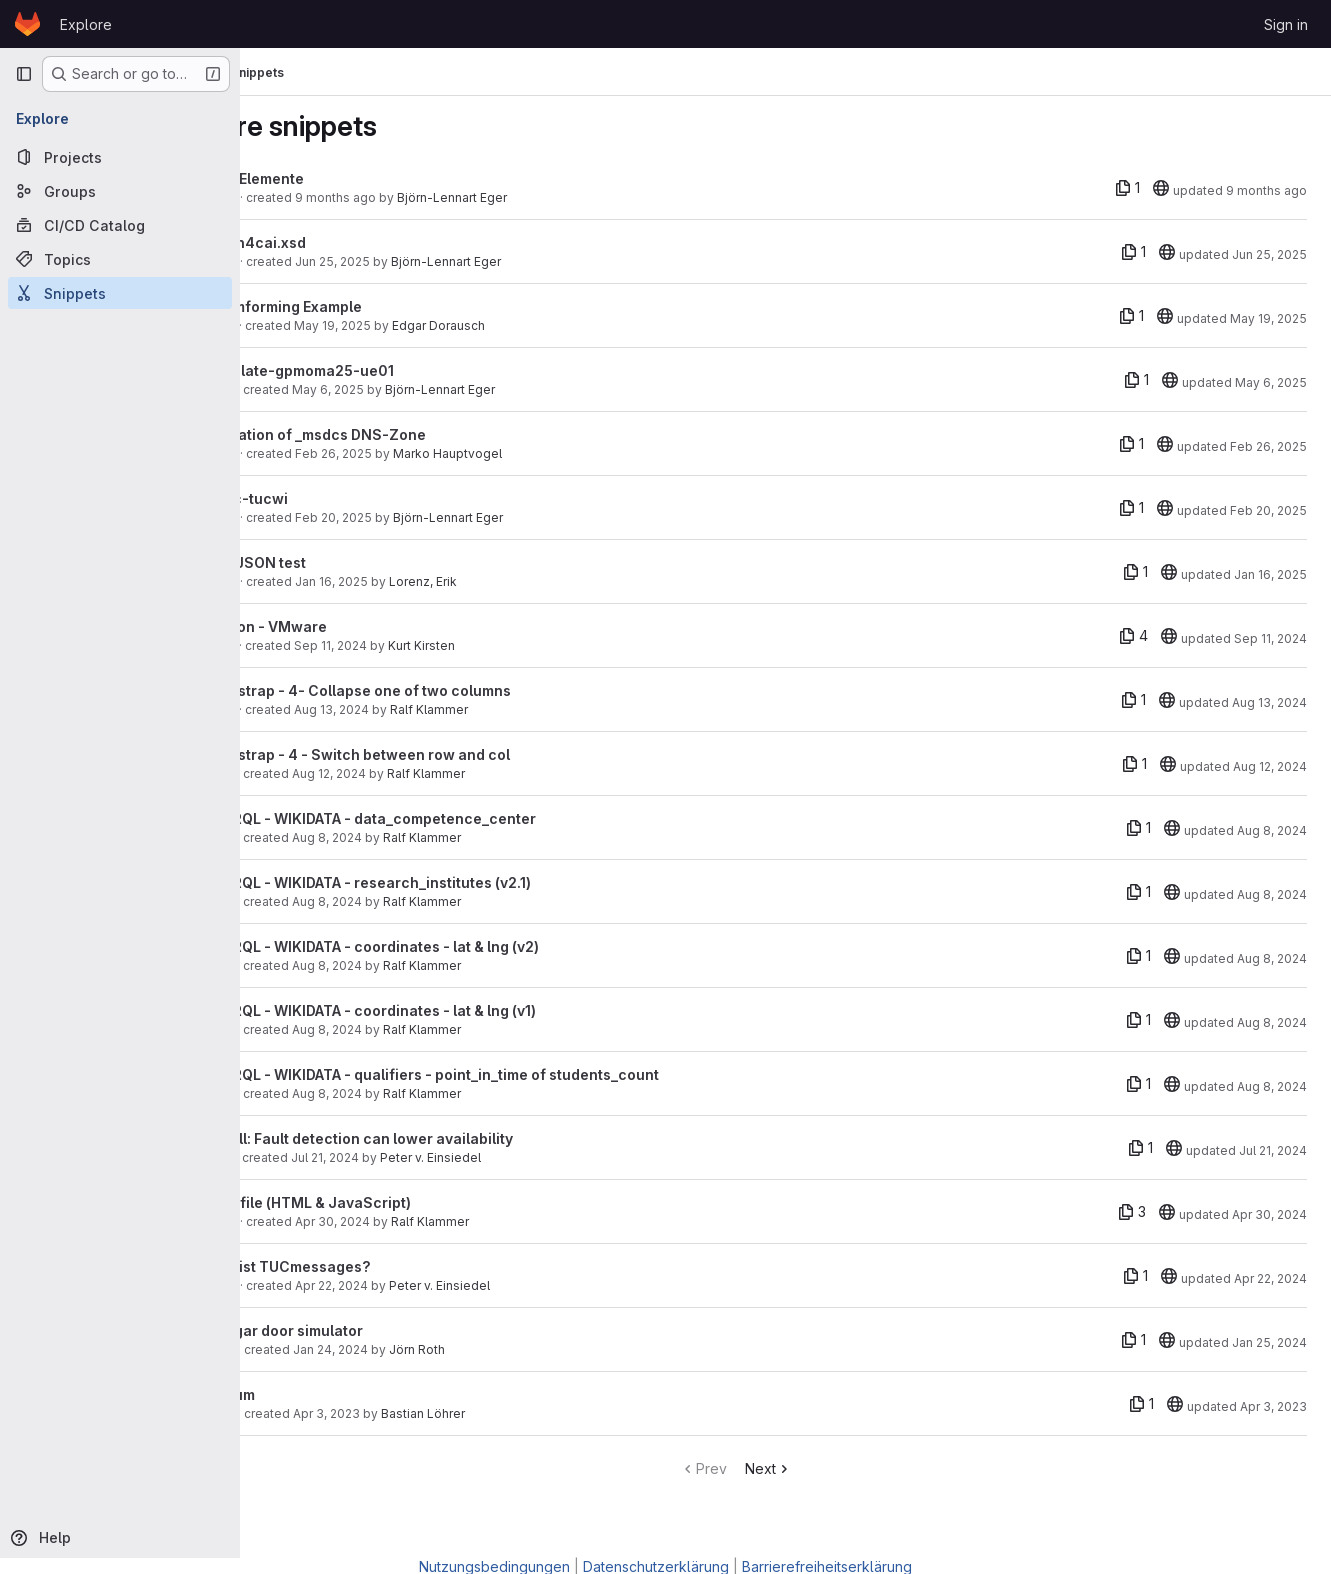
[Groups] (120, 191)
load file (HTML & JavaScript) (406, 1202)
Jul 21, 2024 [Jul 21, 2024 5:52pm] (423, 1157)
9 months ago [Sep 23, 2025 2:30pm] (1266, 190)
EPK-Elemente (353, 178)
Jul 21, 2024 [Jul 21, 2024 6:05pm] (1273, 1150)
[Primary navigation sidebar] (24, 74)
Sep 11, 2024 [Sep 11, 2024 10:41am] (428, 645)
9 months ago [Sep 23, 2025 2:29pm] (433, 197)
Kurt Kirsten (519, 645)
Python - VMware (364, 626)
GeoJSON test (354, 562)
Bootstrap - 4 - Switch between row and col (456, 754)
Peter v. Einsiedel (528, 1157)
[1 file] (1127, 188)
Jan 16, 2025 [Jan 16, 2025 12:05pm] (1270, 574)
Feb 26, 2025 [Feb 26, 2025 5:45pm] (431, 453)
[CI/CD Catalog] (120, 225)
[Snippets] (120, 293)
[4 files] (1133, 636)
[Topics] (120, 259)
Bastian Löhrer (521, 1413)
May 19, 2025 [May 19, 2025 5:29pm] (430, 325)
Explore (86, 24)
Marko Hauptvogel (545, 453)
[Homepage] (27, 24)
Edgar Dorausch (536, 325)
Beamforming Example (382, 306)
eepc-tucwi (345, 498)
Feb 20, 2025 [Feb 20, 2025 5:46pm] (431, 517)
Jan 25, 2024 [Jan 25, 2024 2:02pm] (1269, 1342)
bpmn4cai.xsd (354, 242)
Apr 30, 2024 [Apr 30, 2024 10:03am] (430, 1221)
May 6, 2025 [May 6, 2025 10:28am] (426, 389)
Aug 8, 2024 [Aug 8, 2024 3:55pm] (1272, 830)
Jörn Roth (515, 1349)
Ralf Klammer (527, 709)
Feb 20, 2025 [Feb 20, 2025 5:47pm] (1268, 510)
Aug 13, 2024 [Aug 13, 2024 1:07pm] (429, 709)
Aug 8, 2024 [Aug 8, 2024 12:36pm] (425, 965)
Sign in (1286, 24)
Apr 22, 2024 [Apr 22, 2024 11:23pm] (429, 1285)
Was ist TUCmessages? (386, 1266)
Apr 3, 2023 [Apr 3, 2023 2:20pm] (424, 1413)
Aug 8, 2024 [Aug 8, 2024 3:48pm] (425, 837)
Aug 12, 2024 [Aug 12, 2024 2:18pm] (427, 773)
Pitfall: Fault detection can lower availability (457, 1138)
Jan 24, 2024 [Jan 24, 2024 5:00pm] (428, 1349)
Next (818, 1468)
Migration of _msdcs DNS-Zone (414, 434)
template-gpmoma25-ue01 (398, 370)
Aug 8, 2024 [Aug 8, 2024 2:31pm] (425, 901)
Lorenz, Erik (521, 581)
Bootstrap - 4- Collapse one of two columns (456, 690)
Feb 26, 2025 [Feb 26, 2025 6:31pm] (1268, 446)
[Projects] (120, 157)
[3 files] (1132, 1212)
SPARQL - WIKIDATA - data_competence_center (469, 818)
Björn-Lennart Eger (550, 197)
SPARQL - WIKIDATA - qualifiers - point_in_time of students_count (530, 1074)
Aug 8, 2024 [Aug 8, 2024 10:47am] (425, 1093)
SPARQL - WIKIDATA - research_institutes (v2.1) (466, 882)
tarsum (328, 1394)
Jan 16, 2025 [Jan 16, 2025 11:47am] (429, 581)
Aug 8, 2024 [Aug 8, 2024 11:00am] (425, 1029)
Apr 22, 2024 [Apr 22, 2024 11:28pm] (1270, 1278)
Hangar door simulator (382, 1330)
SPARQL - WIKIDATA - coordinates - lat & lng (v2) (470, 946)
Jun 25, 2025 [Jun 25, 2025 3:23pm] (430, 261)
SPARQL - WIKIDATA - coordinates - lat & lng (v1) (469, 1010)
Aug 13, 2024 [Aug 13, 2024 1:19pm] (1269, 702)
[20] (1161, 188)
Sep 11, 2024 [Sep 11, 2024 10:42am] (1270, 638)
